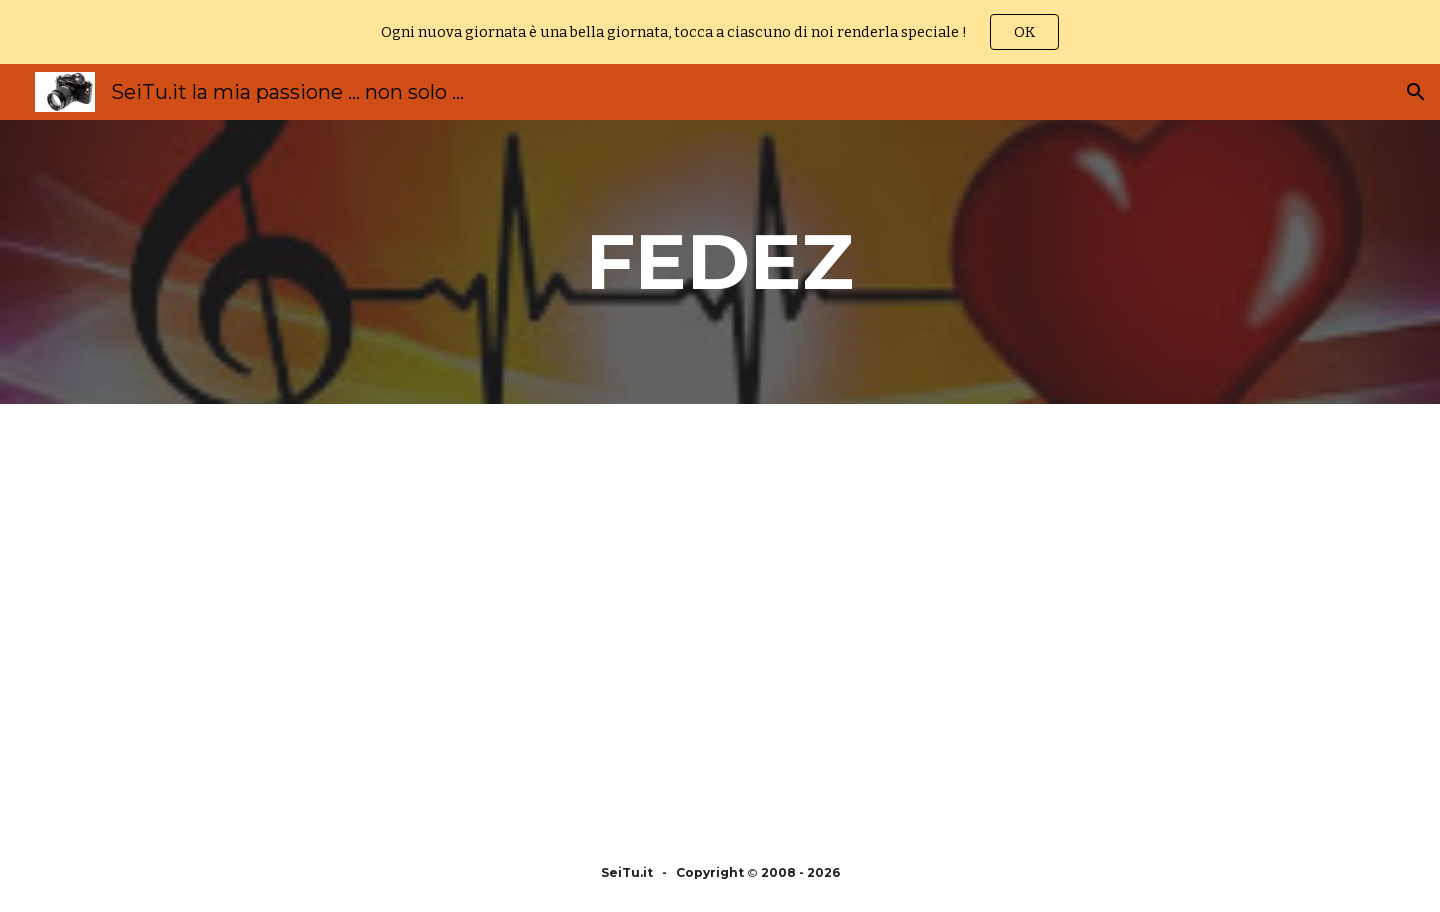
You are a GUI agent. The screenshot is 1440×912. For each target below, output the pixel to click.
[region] (720, 32)
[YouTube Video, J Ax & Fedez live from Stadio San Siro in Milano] (1016, 619)
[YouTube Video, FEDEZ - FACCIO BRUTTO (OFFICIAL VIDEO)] (424, 619)
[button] (1416, 92)
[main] (720, 262)
